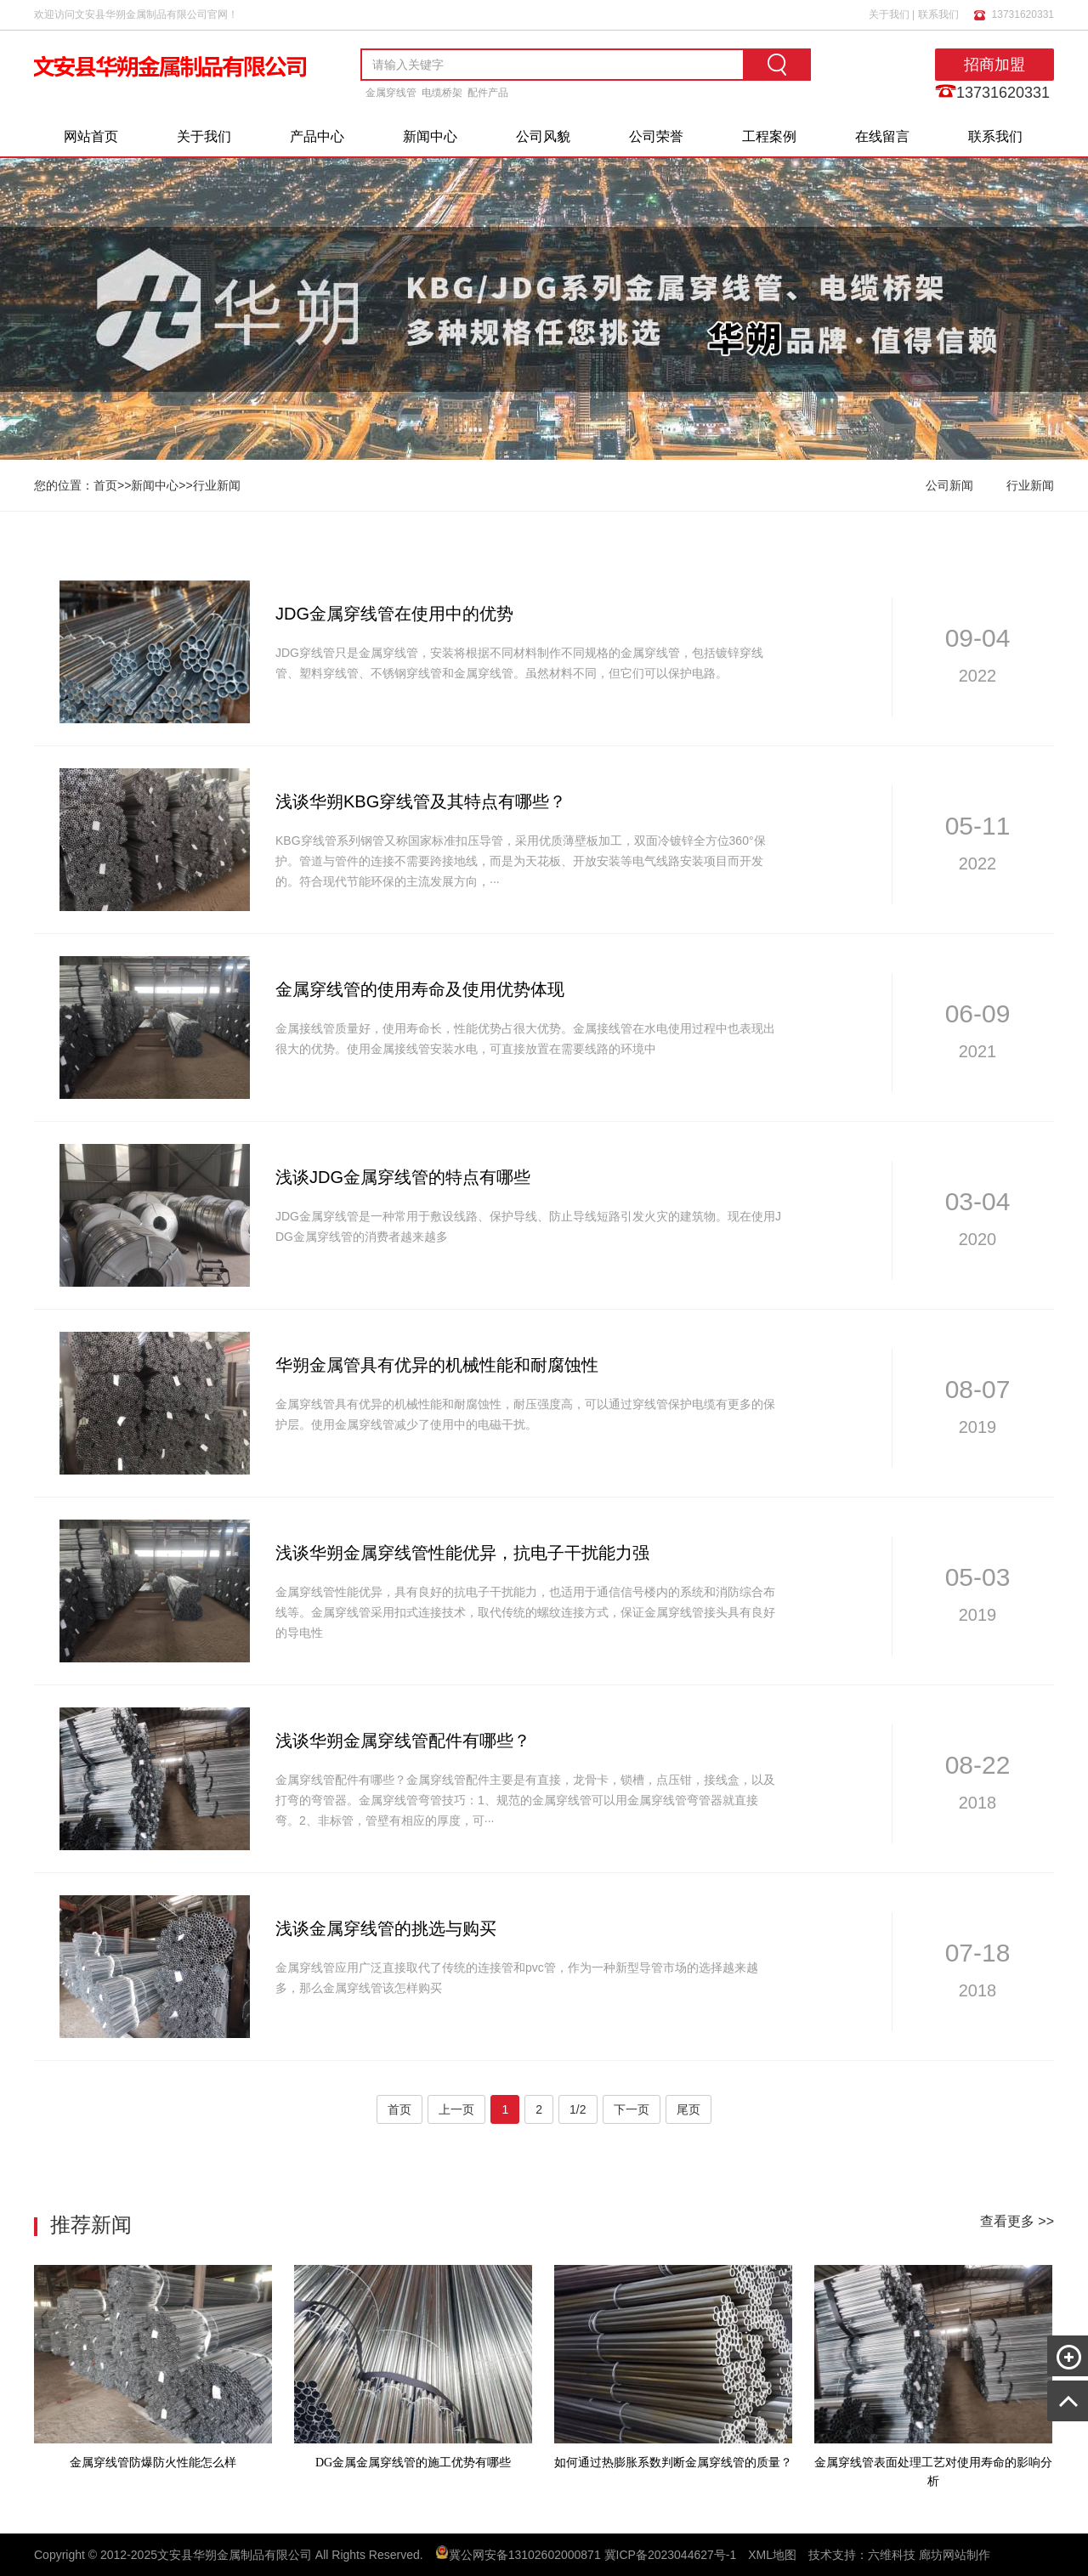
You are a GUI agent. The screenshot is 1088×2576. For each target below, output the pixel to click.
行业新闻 (217, 485)
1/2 (578, 2109)
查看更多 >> (1017, 2221)
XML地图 (772, 2555)
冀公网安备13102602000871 (525, 2555)
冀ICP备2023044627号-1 (670, 2555)
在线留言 (882, 136)
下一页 (631, 2109)
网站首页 (91, 136)
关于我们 (889, 14)
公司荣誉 (656, 136)
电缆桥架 (442, 93)
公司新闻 (949, 485)
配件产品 (488, 93)
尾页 (688, 2109)
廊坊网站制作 (954, 2555)
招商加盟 (994, 64)
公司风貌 (543, 136)
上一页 (456, 2109)
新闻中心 (430, 136)
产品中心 (317, 136)
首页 (105, 485)
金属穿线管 (391, 93)
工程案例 (769, 136)
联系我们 (938, 14)
